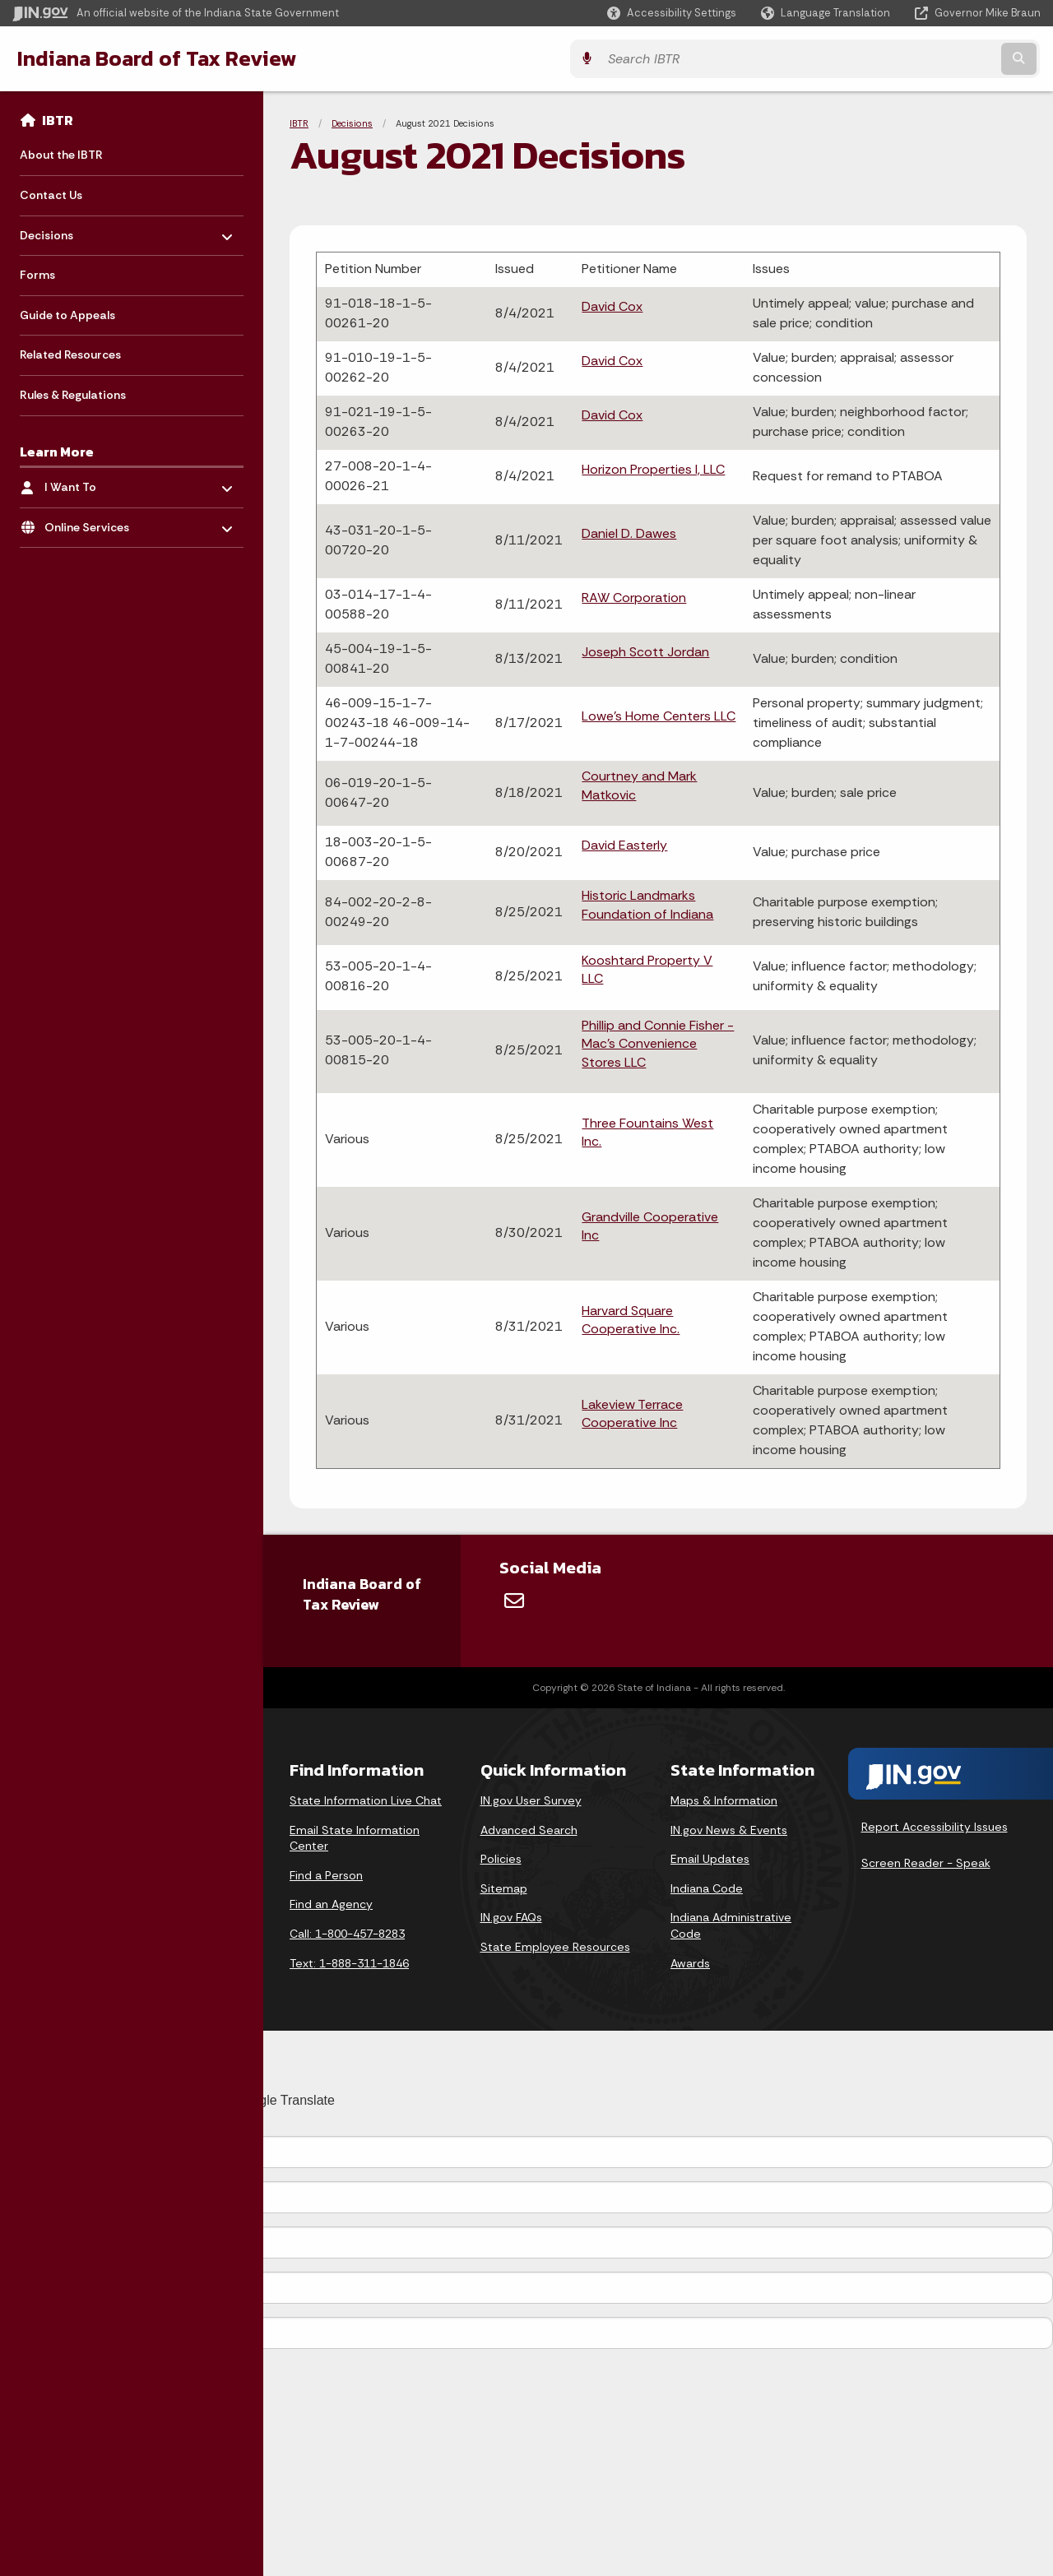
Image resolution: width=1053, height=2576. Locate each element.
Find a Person (326, 1875)
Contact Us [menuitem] (51, 195)
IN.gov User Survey (531, 1800)
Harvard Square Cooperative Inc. (631, 1319)
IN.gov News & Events (728, 1830)
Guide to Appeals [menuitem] (67, 315)
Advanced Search (529, 1830)
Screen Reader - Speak (925, 1863)
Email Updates (709, 1858)
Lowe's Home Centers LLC (658, 716)
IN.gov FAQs (511, 1917)
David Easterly (624, 845)
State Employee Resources (555, 1946)
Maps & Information (723, 1800)
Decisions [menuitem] (68, 231)
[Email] (514, 1600)
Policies (501, 1858)
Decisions (352, 123)
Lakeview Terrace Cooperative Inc (632, 1413)
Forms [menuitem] (37, 274)
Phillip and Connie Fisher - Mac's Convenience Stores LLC (658, 1044)
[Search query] (915, 59)
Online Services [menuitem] (92, 523)
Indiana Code (706, 1888)
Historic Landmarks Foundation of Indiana (647, 904)
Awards (690, 1963)
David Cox (612, 306)
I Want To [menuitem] (92, 483)
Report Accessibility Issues (934, 1826)
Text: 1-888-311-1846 (349, 1963)
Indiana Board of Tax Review (156, 58)
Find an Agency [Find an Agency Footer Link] (331, 1904)
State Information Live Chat (366, 1800)
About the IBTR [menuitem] (61, 154)
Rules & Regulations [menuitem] (73, 394)
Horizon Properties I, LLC (653, 469)
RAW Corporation (634, 597)
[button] (671, 13)
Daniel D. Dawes (629, 533)
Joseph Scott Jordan (645, 651)
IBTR (57, 120)
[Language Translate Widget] (827, 13)
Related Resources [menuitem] (70, 354)
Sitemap (503, 1888)
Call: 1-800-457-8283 (347, 1933)
